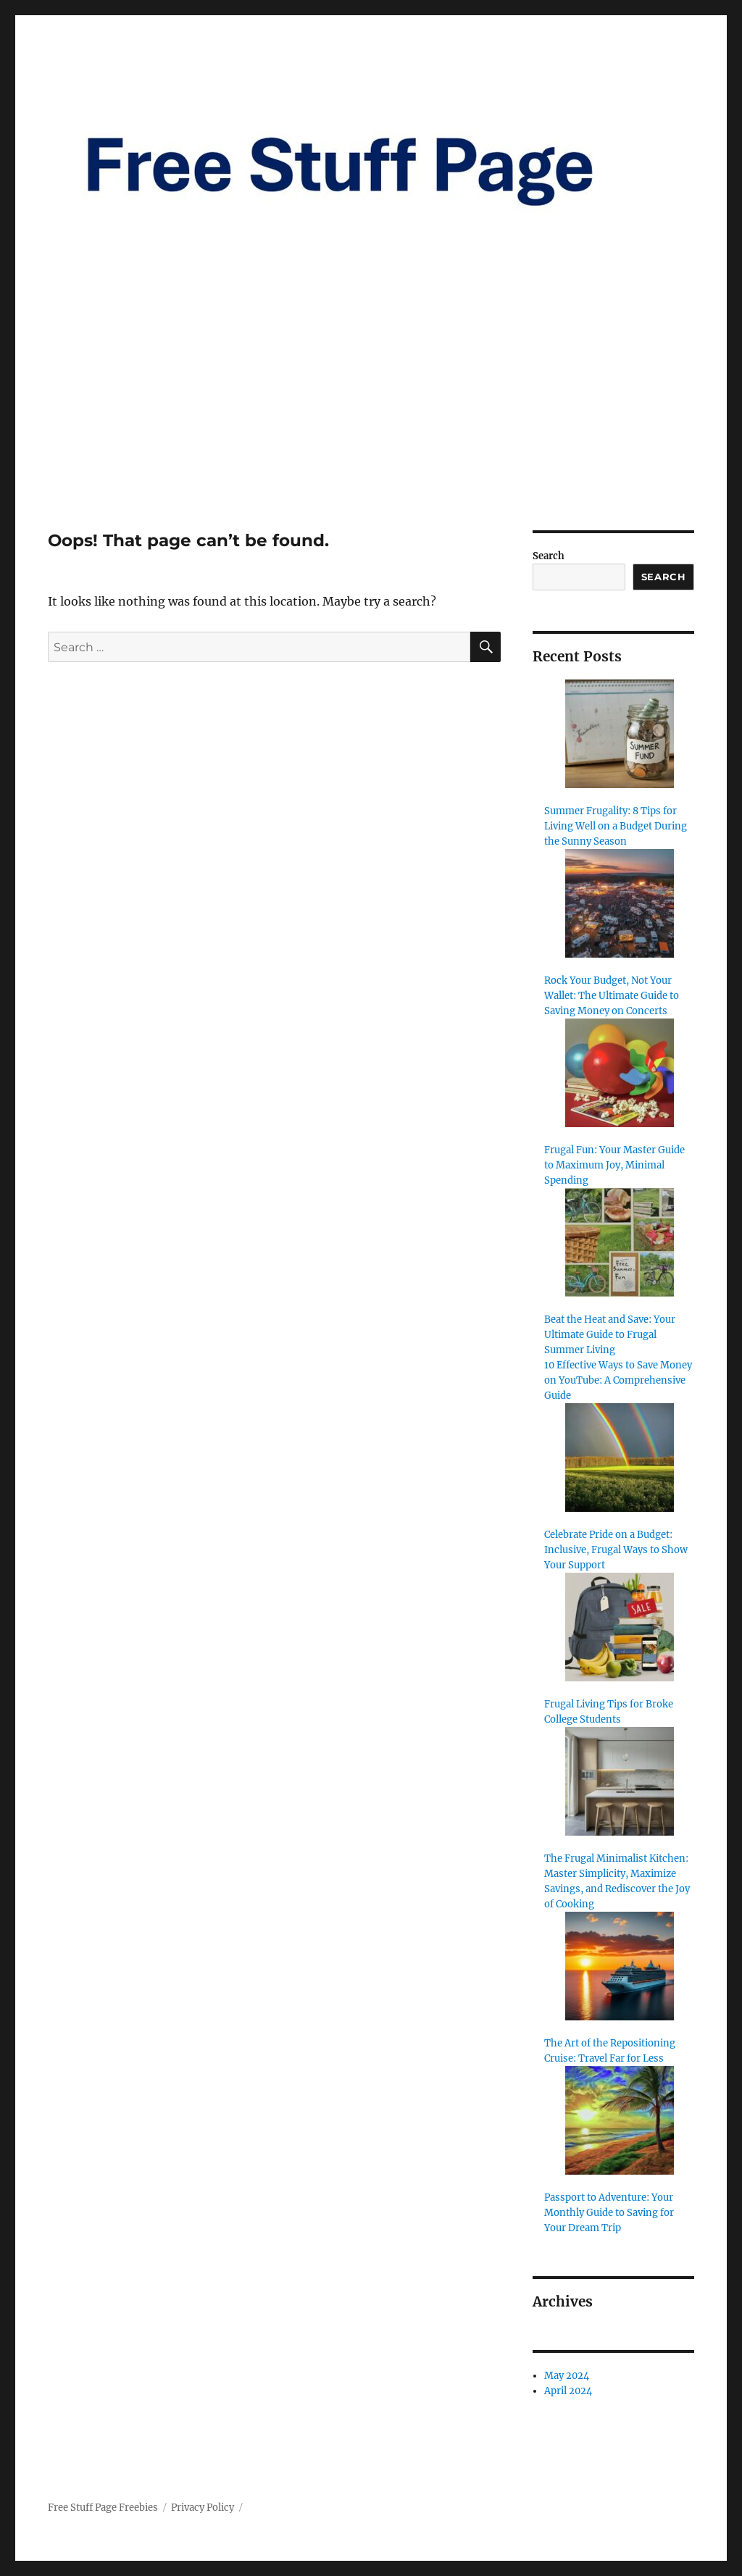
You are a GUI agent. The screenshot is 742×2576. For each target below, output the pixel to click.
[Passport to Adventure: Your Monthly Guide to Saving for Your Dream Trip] (619, 2120)
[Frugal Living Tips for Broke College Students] (619, 1627)
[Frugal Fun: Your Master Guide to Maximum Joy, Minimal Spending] (619, 1073)
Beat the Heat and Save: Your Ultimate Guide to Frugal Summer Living (609, 1334)
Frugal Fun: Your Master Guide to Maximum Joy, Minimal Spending (614, 1165)
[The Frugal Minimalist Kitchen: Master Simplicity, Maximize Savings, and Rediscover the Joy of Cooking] (619, 1781)
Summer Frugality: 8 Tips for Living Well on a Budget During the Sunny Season (615, 826)
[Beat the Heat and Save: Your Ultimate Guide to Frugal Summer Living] (619, 1242)
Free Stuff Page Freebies (103, 2507)
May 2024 (566, 2376)
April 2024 (568, 2391)
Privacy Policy (202, 2507)
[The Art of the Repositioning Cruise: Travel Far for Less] (619, 1966)
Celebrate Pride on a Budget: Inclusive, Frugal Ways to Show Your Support (616, 1550)
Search (548, 556)
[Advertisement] (374, 423)
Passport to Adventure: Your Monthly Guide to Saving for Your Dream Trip (609, 2212)
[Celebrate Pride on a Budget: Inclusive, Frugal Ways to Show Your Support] (619, 1457)
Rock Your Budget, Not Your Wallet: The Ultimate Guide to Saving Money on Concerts (611, 995)
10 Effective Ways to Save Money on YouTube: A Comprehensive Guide (618, 1380)
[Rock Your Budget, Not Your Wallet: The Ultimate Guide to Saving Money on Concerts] (619, 903)
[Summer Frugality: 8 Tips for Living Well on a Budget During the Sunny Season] (619, 733)
